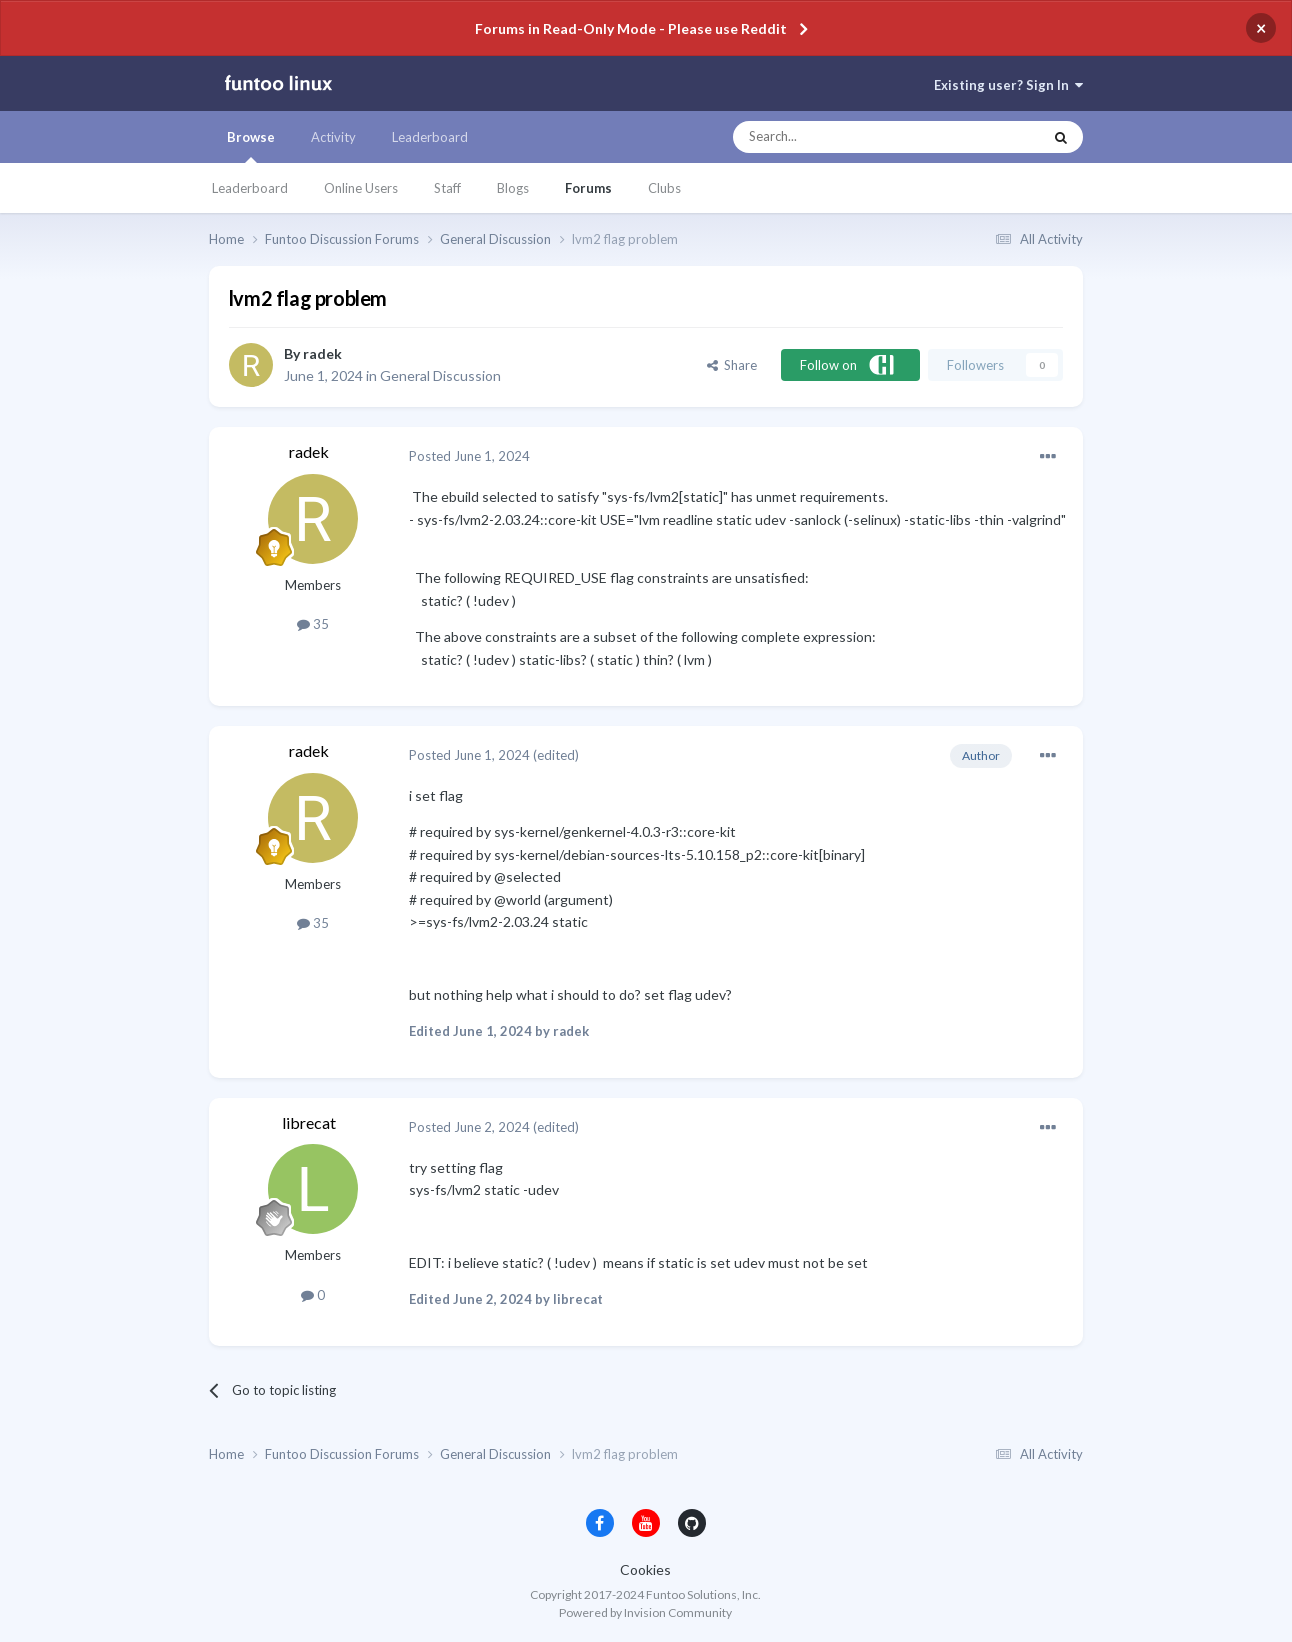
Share (732, 365)
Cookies (645, 1569)
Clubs (664, 188)
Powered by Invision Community (645, 1612)
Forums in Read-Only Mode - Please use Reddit (631, 28)
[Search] (847, 137)
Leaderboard (250, 188)
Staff (447, 188)
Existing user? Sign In (1008, 85)
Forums (588, 188)
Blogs (513, 188)
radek (322, 353)
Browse (251, 146)
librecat (309, 1122)
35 (313, 624)
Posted (469, 456)
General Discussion (440, 375)
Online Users (361, 188)
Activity (333, 137)
